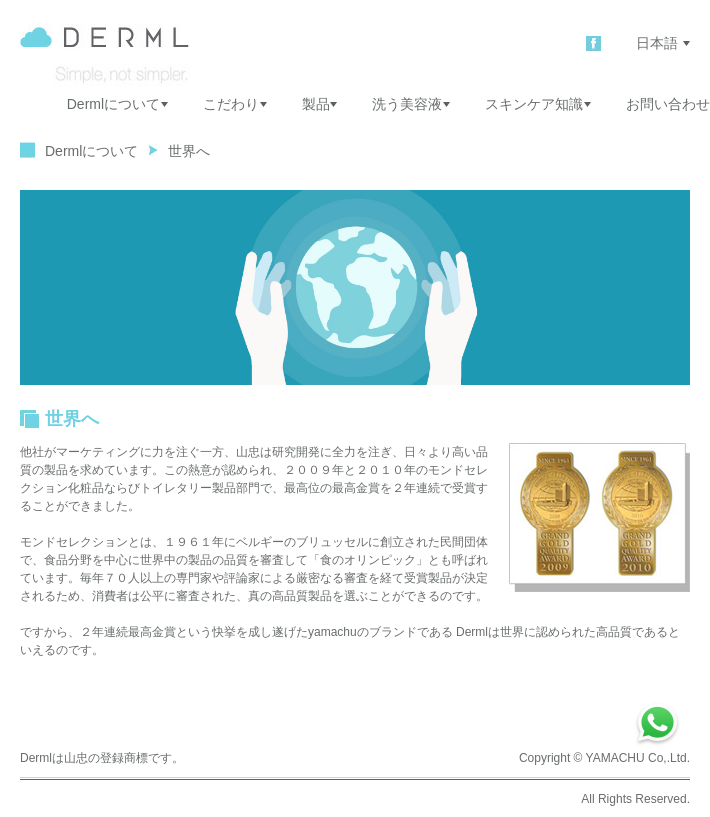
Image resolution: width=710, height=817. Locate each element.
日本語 (663, 43)
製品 (320, 104)
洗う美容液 (411, 104)
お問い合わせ (668, 104)
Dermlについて (117, 104)
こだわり (235, 104)
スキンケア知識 (538, 104)
